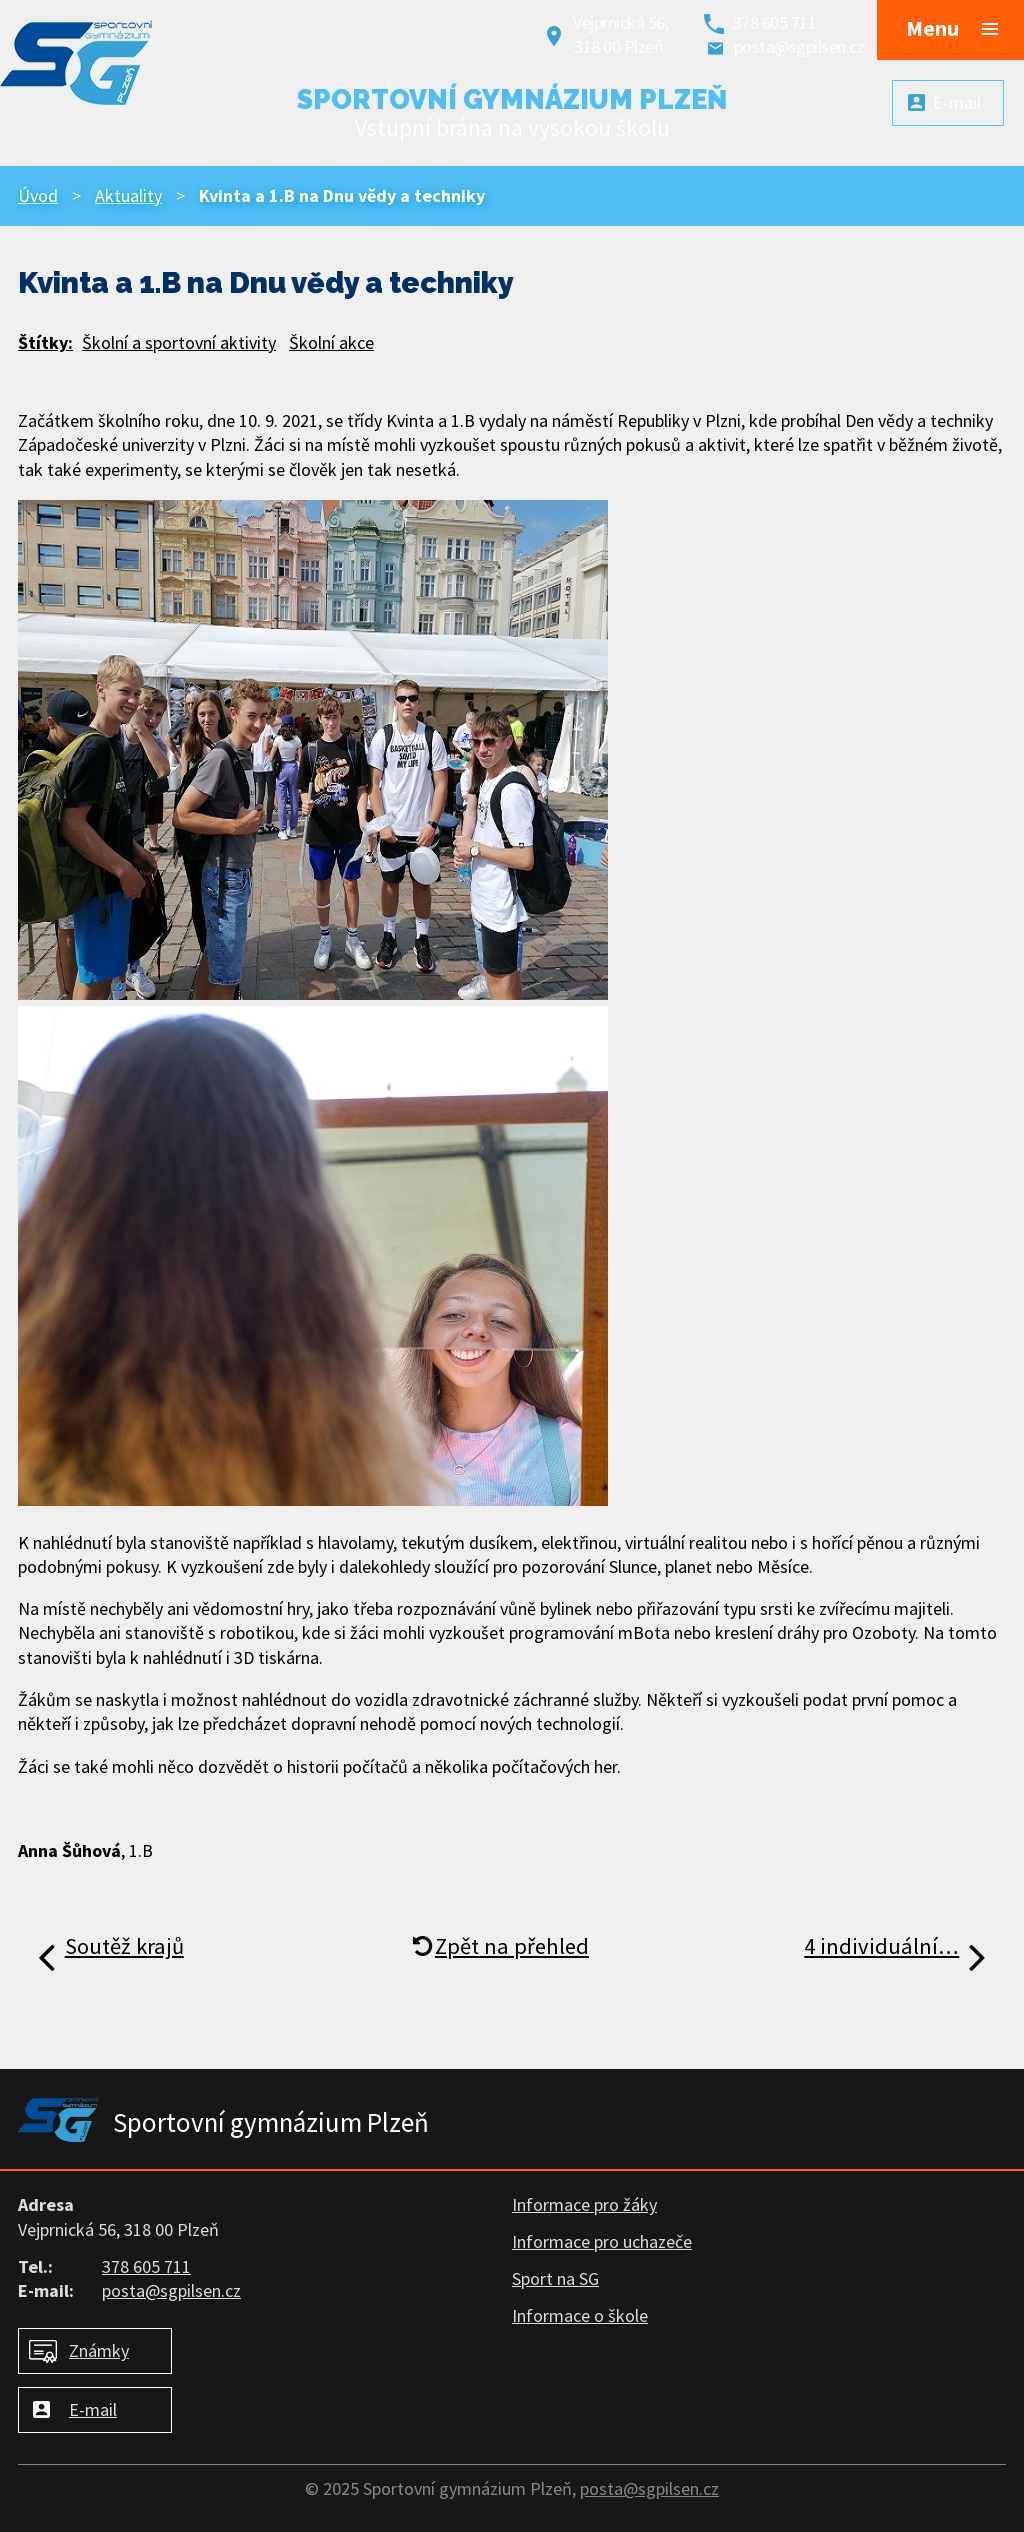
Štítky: (45, 342)
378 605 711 (775, 22)
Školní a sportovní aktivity (179, 342)
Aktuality (128, 195)
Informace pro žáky (584, 2204)
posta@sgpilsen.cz (799, 46)
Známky (99, 2350)
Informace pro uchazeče (602, 2241)
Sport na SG (555, 2278)
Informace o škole (580, 2315)
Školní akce (331, 342)
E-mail (93, 2409)
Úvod (38, 195)
